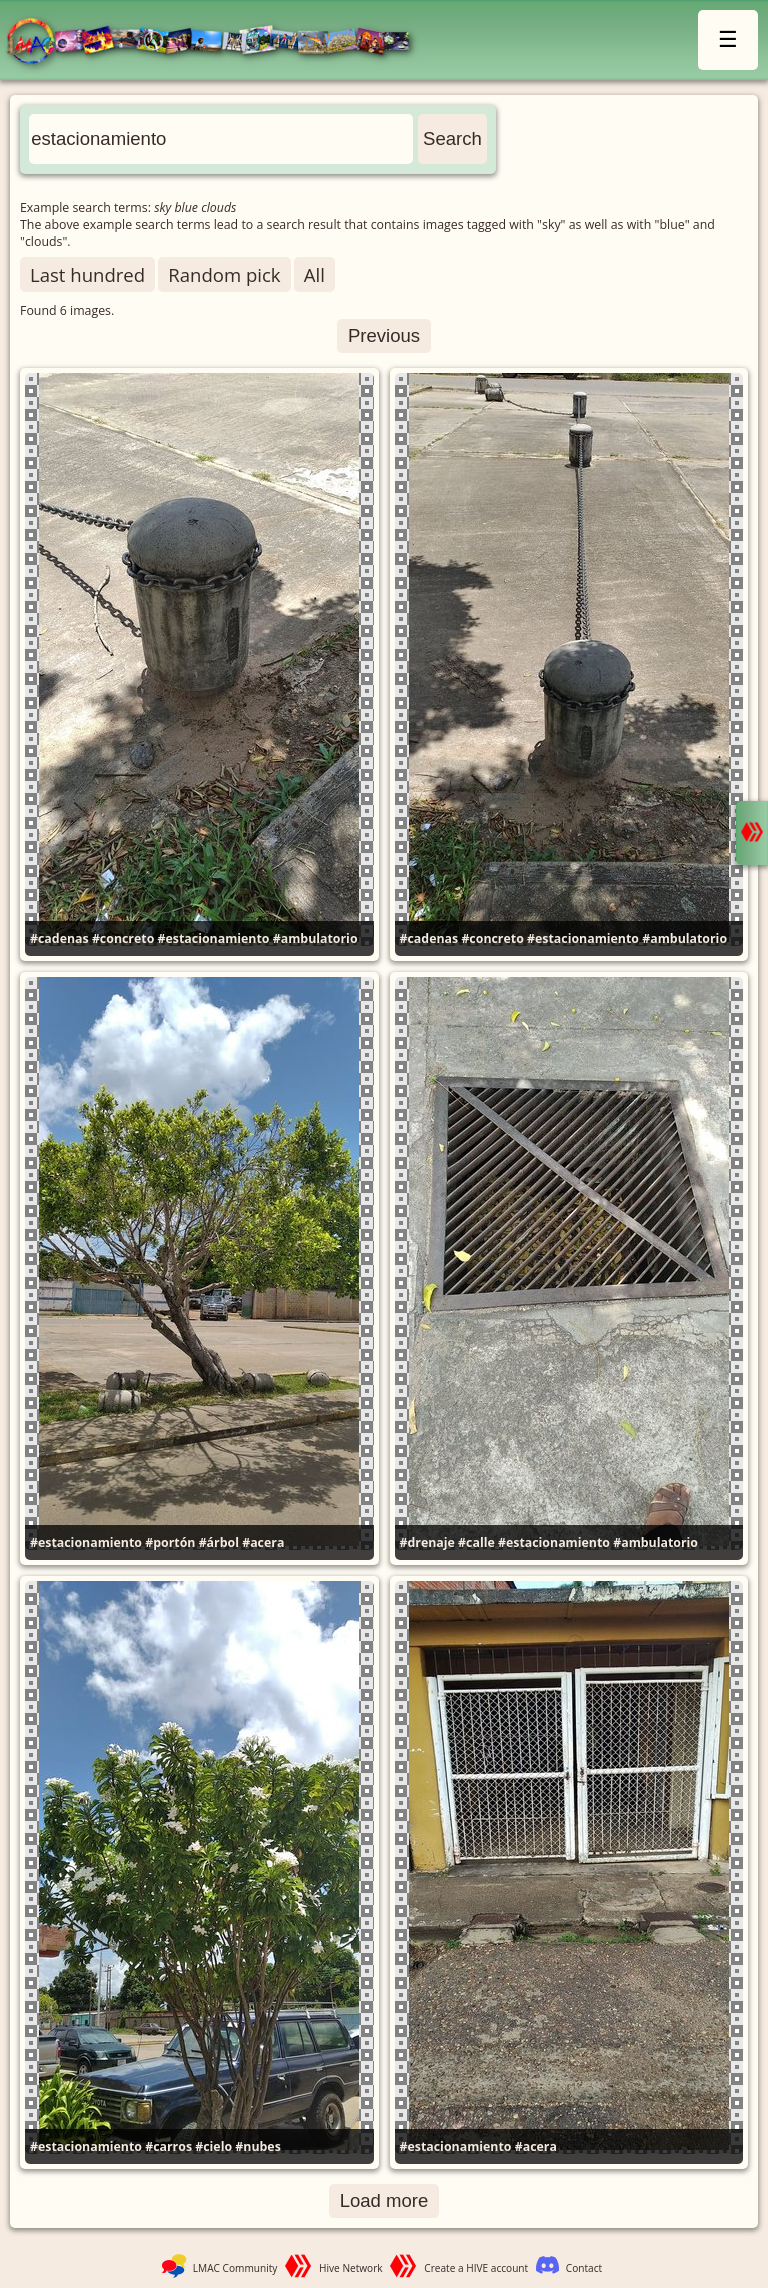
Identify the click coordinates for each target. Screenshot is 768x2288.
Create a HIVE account (476, 2268)
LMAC (217, 42)
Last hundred (87, 274)
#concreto (123, 938)
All (314, 274)
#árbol (219, 1542)
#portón (170, 1542)
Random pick (224, 274)
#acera (263, 1542)
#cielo (213, 2146)
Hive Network (351, 2268)
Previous (384, 335)
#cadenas (59, 938)
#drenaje (427, 1542)
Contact (584, 2268)
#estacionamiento (214, 938)
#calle (476, 1542)
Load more (384, 2200)
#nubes (258, 2146)
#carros (168, 2146)
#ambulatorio (315, 938)
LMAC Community (235, 2268)
